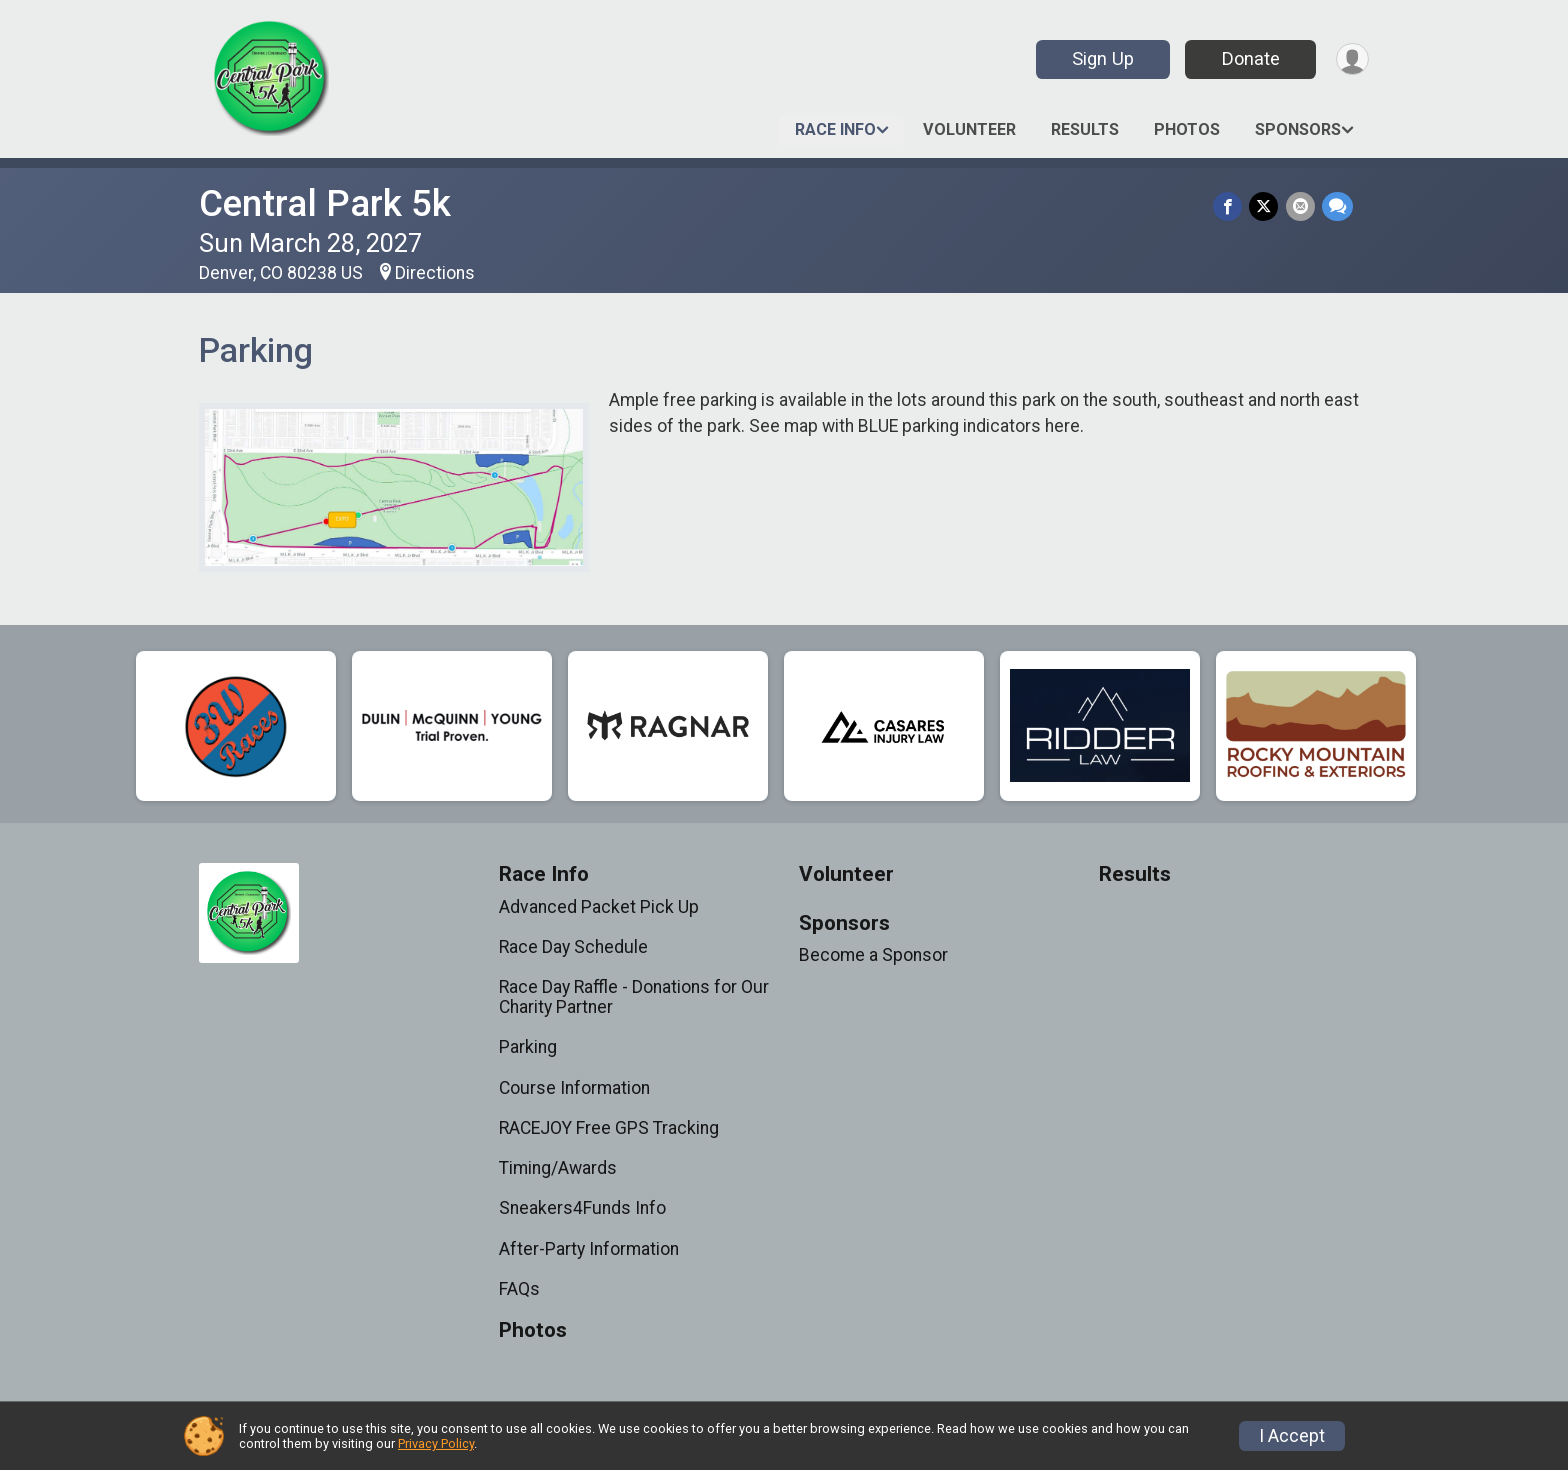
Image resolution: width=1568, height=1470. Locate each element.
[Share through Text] (1337, 207)
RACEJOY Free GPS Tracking (609, 1128)
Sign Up (1099, 58)
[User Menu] (1350, 59)
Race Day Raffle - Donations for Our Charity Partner (634, 997)
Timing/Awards (558, 1168)
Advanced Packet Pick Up (599, 907)
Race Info (835, 129)
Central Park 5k (325, 203)
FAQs (519, 1289)
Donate (1247, 58)
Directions (435, 273)
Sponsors (1298, 129)
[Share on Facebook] (1231, 207)
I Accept (1292, 1436)
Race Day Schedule (573, 947)
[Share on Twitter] (1266, 207)
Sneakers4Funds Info (582, 1208)
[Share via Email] (1301, 207)
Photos (1187, 129)
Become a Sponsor (873, 955)
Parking (528, 1047)
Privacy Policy (436, 1443)
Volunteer (969, 129)
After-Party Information (589, 1249)
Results (1085, 129)
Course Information (574, 1088)
